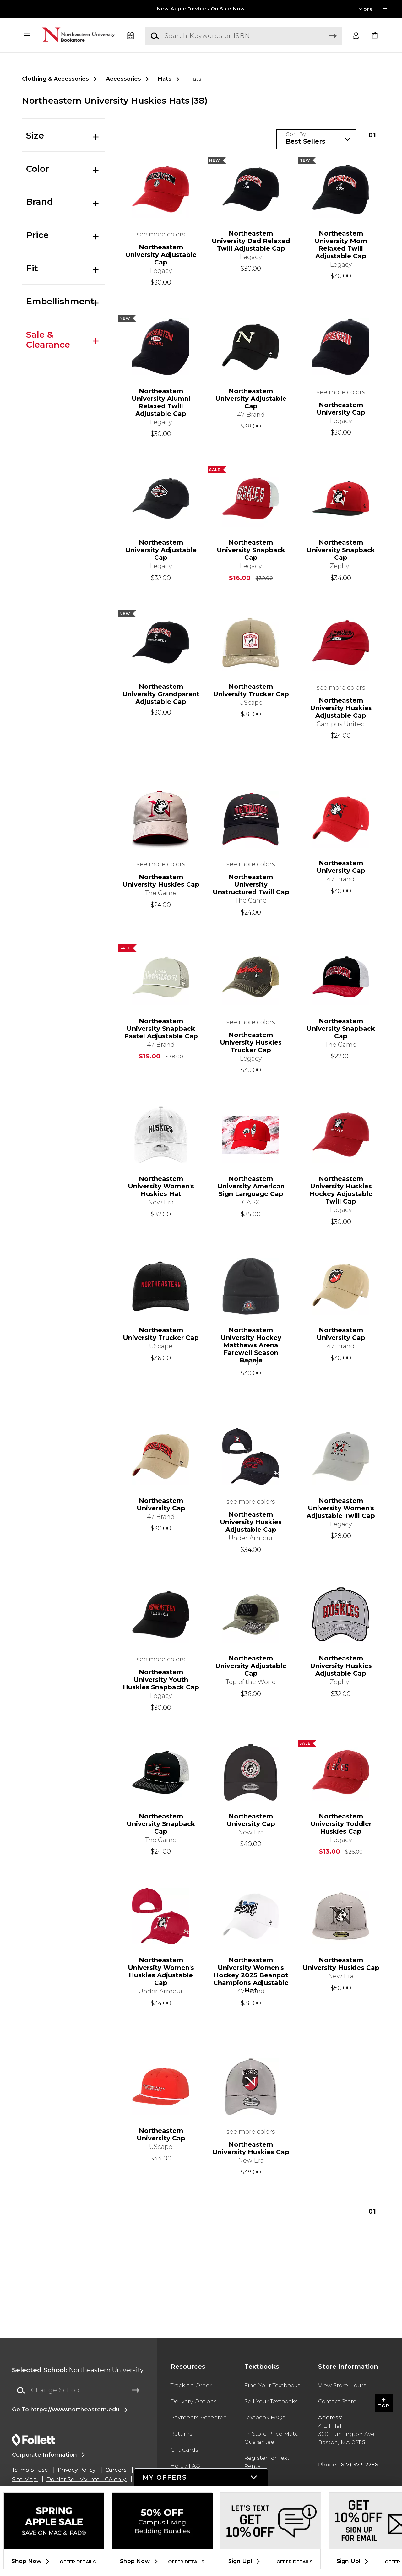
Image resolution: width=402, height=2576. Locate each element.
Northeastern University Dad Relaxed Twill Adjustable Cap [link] (251, 241)
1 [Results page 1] (372, 135)
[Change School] (78, 2390)
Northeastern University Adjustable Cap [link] (161, 254)
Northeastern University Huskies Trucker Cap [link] (251, 1042)
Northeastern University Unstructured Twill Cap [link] (251, 884)
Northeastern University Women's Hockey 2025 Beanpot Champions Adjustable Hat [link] (251, 1971)
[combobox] (78, 2390)
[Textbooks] (130, 36)
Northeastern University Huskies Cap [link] (160, 880)
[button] (27, 36)
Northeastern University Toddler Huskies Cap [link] (341, 1823)
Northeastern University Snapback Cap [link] (251, 550)
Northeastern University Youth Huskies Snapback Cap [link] (161, 1679)
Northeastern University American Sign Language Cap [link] (251, 1186)
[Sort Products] (316, 139)
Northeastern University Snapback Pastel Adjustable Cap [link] (161, 1028)
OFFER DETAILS (78, 2562)
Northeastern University (78, 2370)
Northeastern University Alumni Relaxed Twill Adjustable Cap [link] (161, 402)
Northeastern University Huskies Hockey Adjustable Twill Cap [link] (340, 1190)
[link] (375, 36)
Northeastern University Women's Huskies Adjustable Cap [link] (161, 1971)
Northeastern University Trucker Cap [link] (251, 690)
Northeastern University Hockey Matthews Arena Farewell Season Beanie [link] (250, 1341)
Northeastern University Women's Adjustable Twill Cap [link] (341, 1508)
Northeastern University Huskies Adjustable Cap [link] (341, 708)
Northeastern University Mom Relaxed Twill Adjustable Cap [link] (340, 245)
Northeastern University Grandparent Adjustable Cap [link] (160, 694)
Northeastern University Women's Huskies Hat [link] (161, 1186)
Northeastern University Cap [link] (341, 408)
